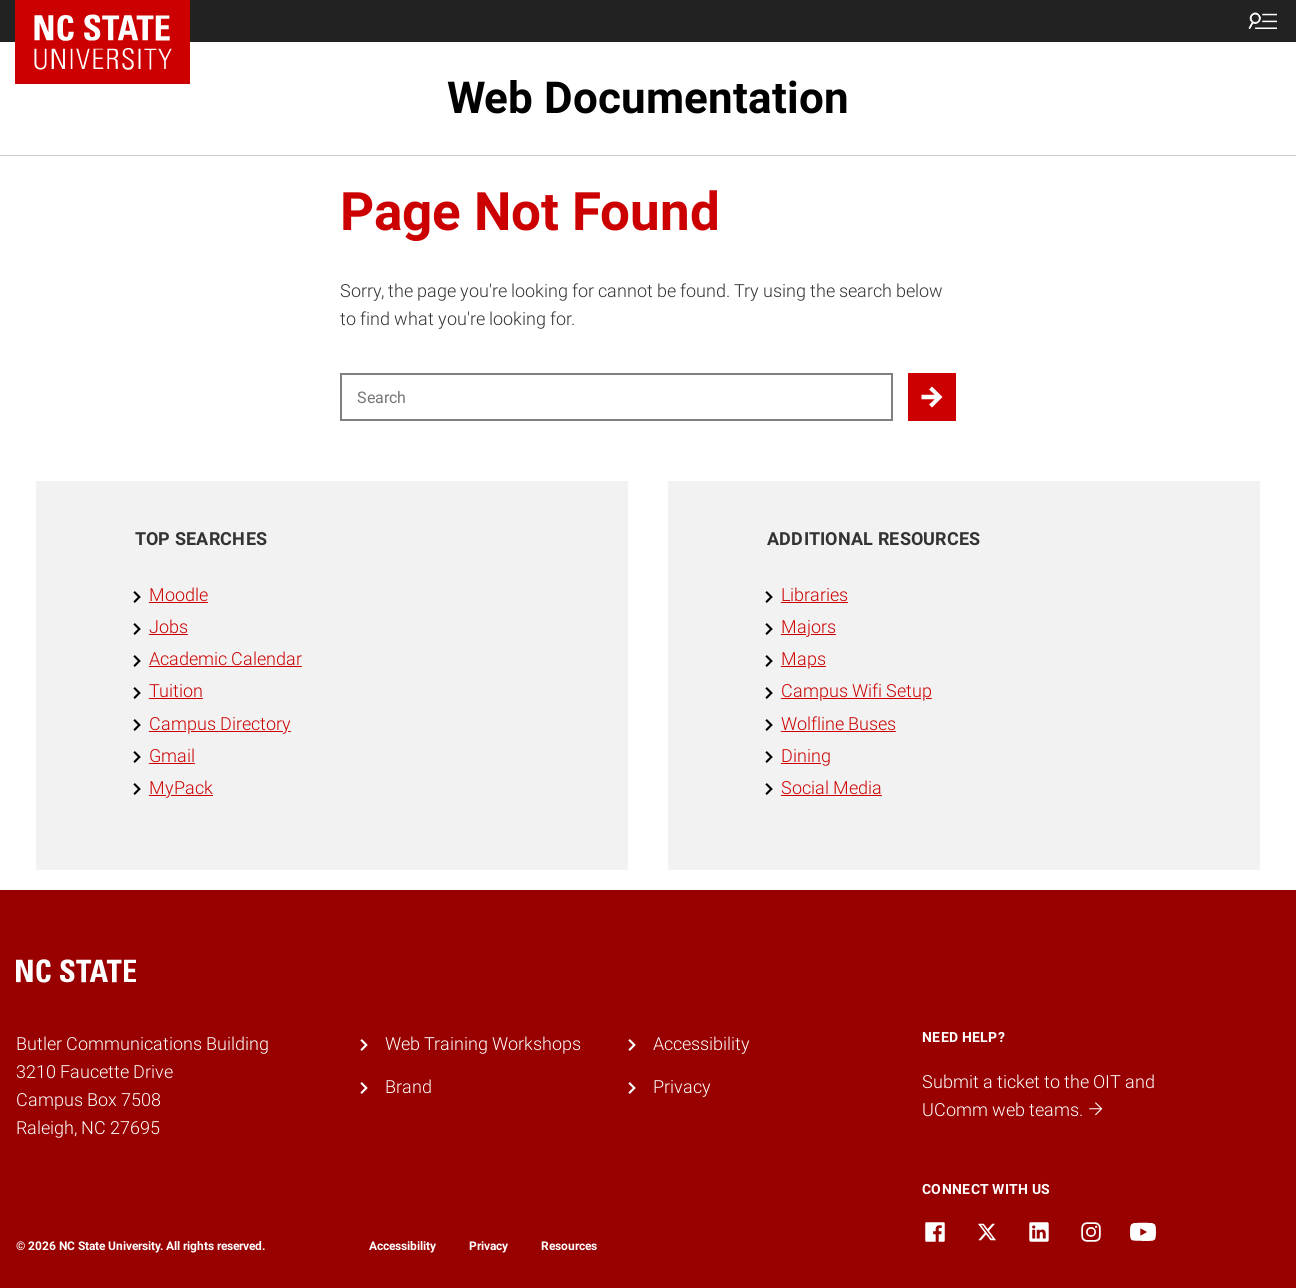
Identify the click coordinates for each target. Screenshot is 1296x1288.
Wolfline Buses (838, 724)
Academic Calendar (225, 659)
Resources (569, 1246)
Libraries (814, 595)
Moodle (178, 595)
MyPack (181, 788)
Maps (803, 659)
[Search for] (616, 397)
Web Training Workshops (483, 1044)
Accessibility (701, 1044)
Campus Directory (220, 724)
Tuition (176, 691)
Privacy (682, 1087)
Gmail (172, 756)
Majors (808, 627)
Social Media (831, 788)
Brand (408, 1087)
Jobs (168, 627)
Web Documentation (648, 98)
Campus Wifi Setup (856, 691)
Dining (806, 756)
